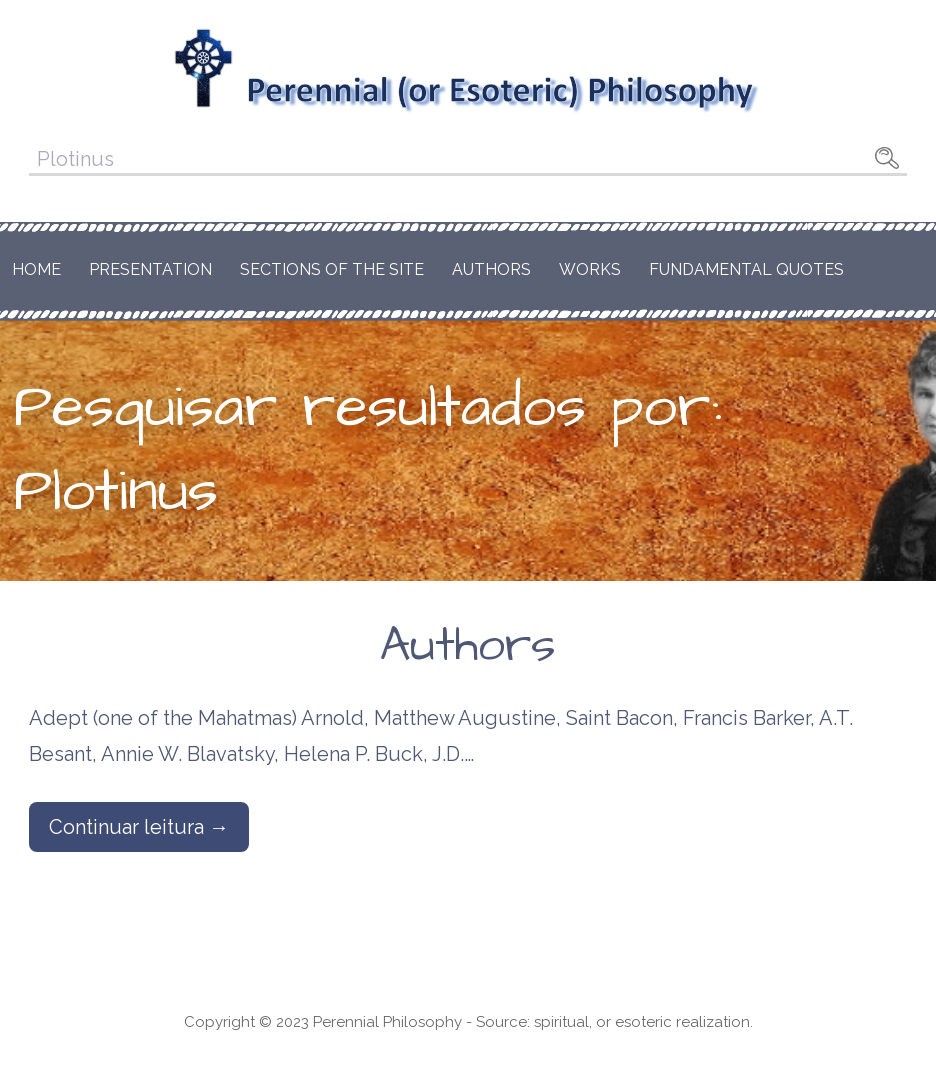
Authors (491, 269)
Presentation (150, 269)
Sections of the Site (332, 269)
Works (590, 269)
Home (36, 269)
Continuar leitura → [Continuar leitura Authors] (139, 827)
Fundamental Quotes (746, 269)
